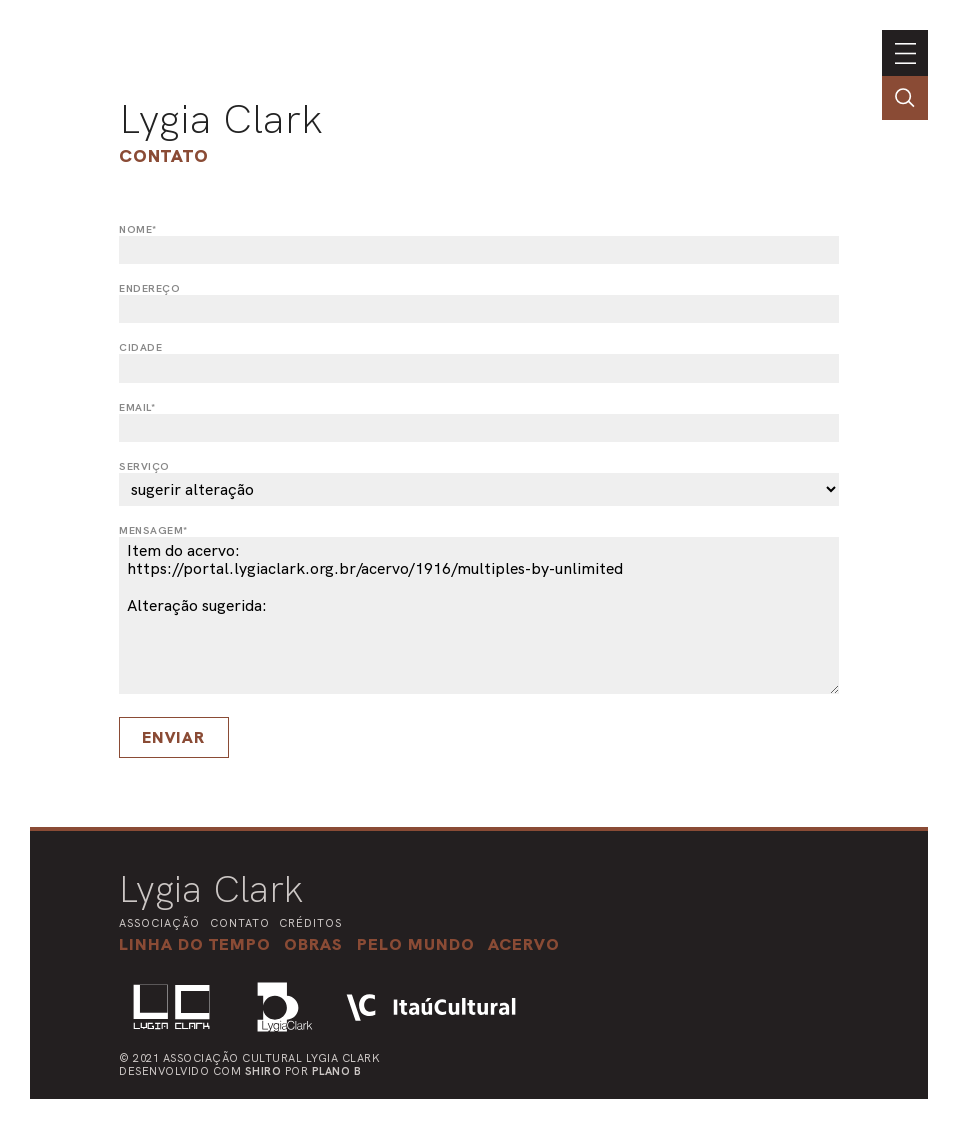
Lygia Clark (221, 119)
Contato (164, 155)
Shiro (263, 1071)
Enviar (173, 737)
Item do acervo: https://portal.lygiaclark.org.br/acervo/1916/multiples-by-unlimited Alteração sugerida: (479, 615)
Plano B (337, 1071)
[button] (416, 944)
